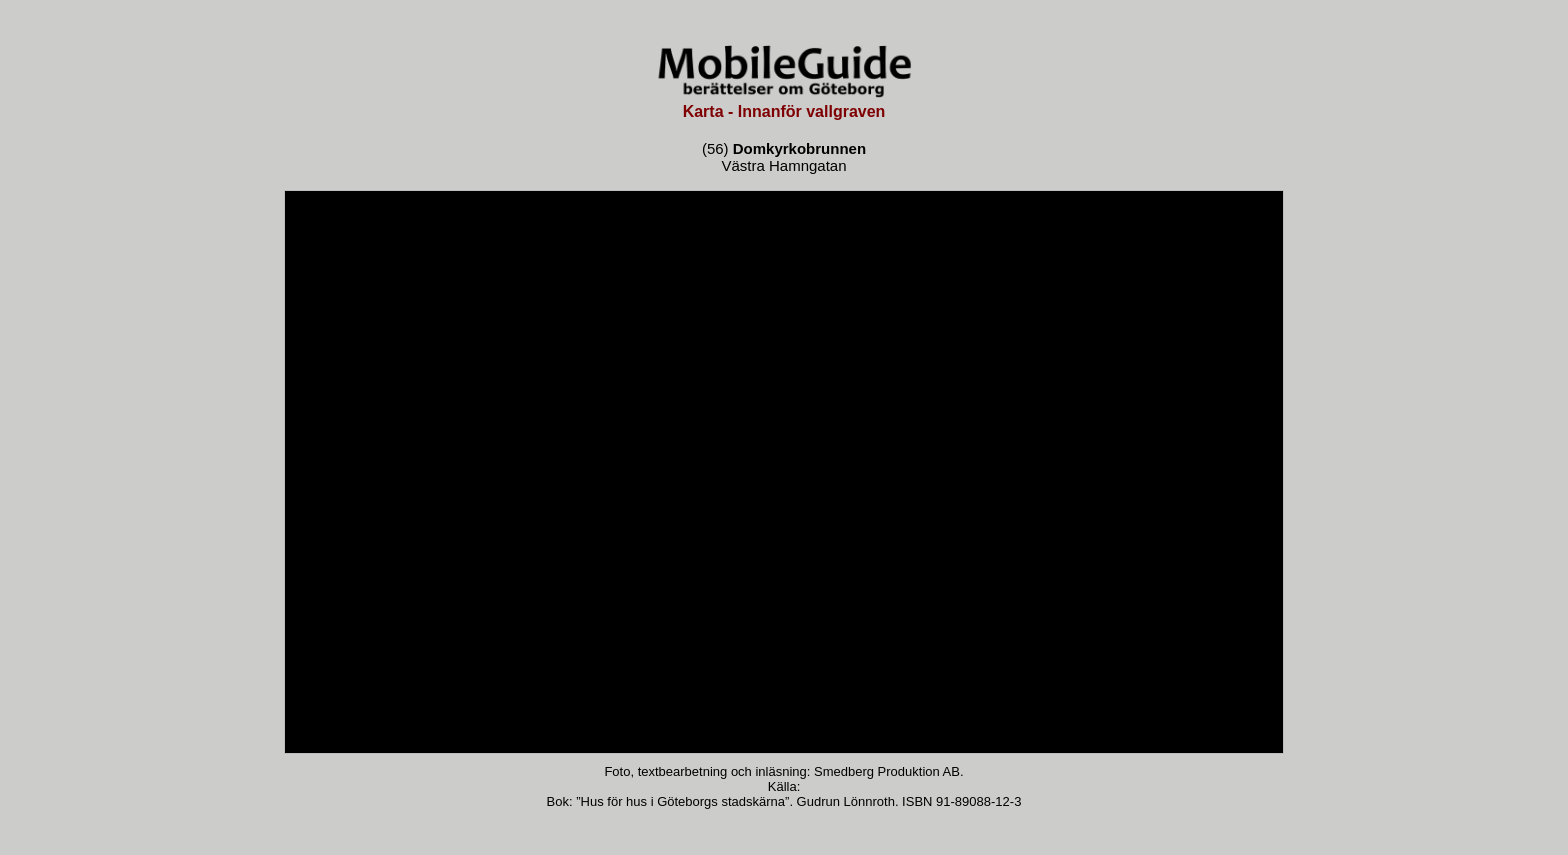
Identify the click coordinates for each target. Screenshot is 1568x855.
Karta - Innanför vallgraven (784, 111)
